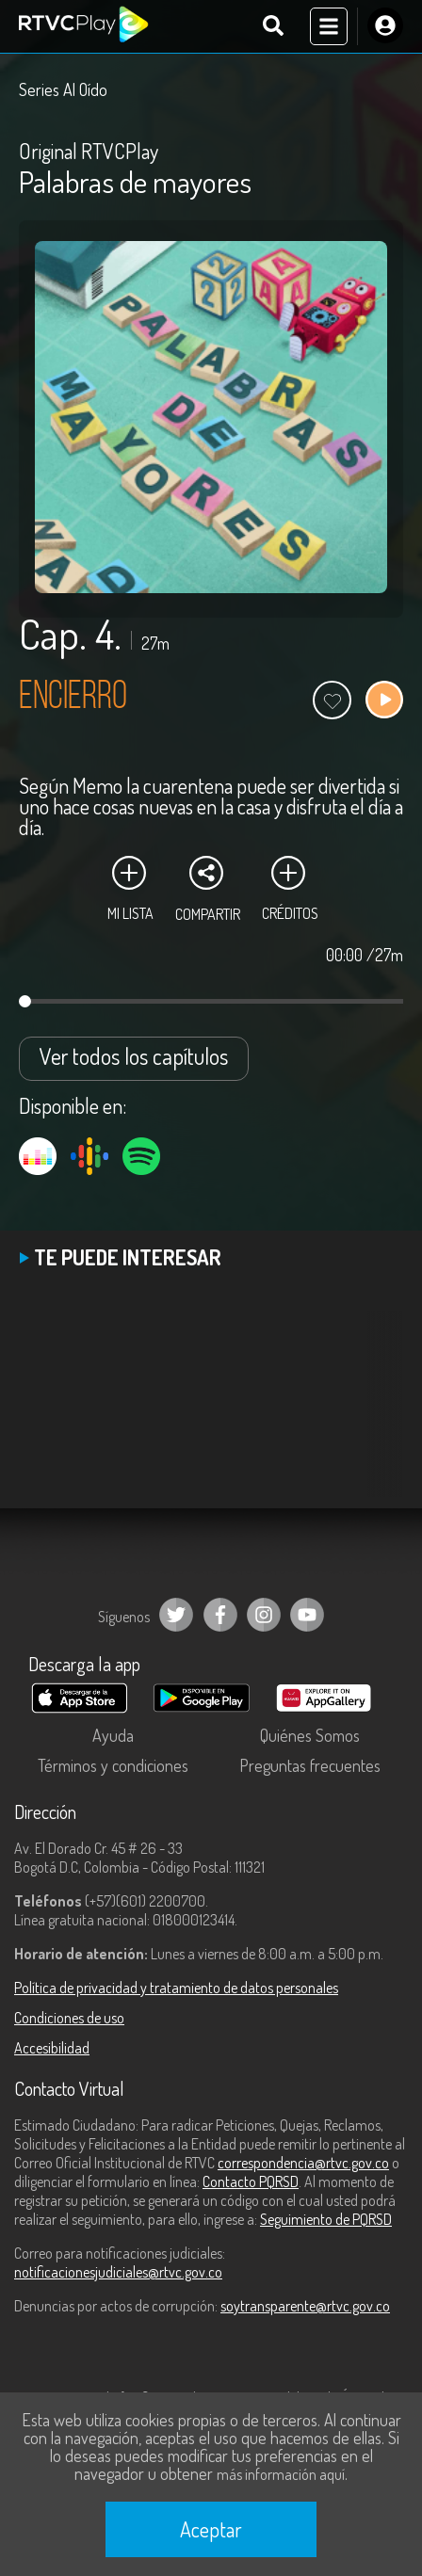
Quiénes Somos (310, 1735)
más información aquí (281, 2474)
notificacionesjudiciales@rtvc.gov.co (118, 2271)
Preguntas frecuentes (310, 1765)
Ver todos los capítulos (134, 1056)
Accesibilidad (51, 2047)
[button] (379, 1418)
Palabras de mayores (135, 181)
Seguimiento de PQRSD (326, 2219)
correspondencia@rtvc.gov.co (303, 2162)
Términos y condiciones (113, 1765)
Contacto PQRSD (251, 2181)
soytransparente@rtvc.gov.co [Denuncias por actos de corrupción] (305, 2305)
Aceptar (211, 2529)
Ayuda (113, 1735)
